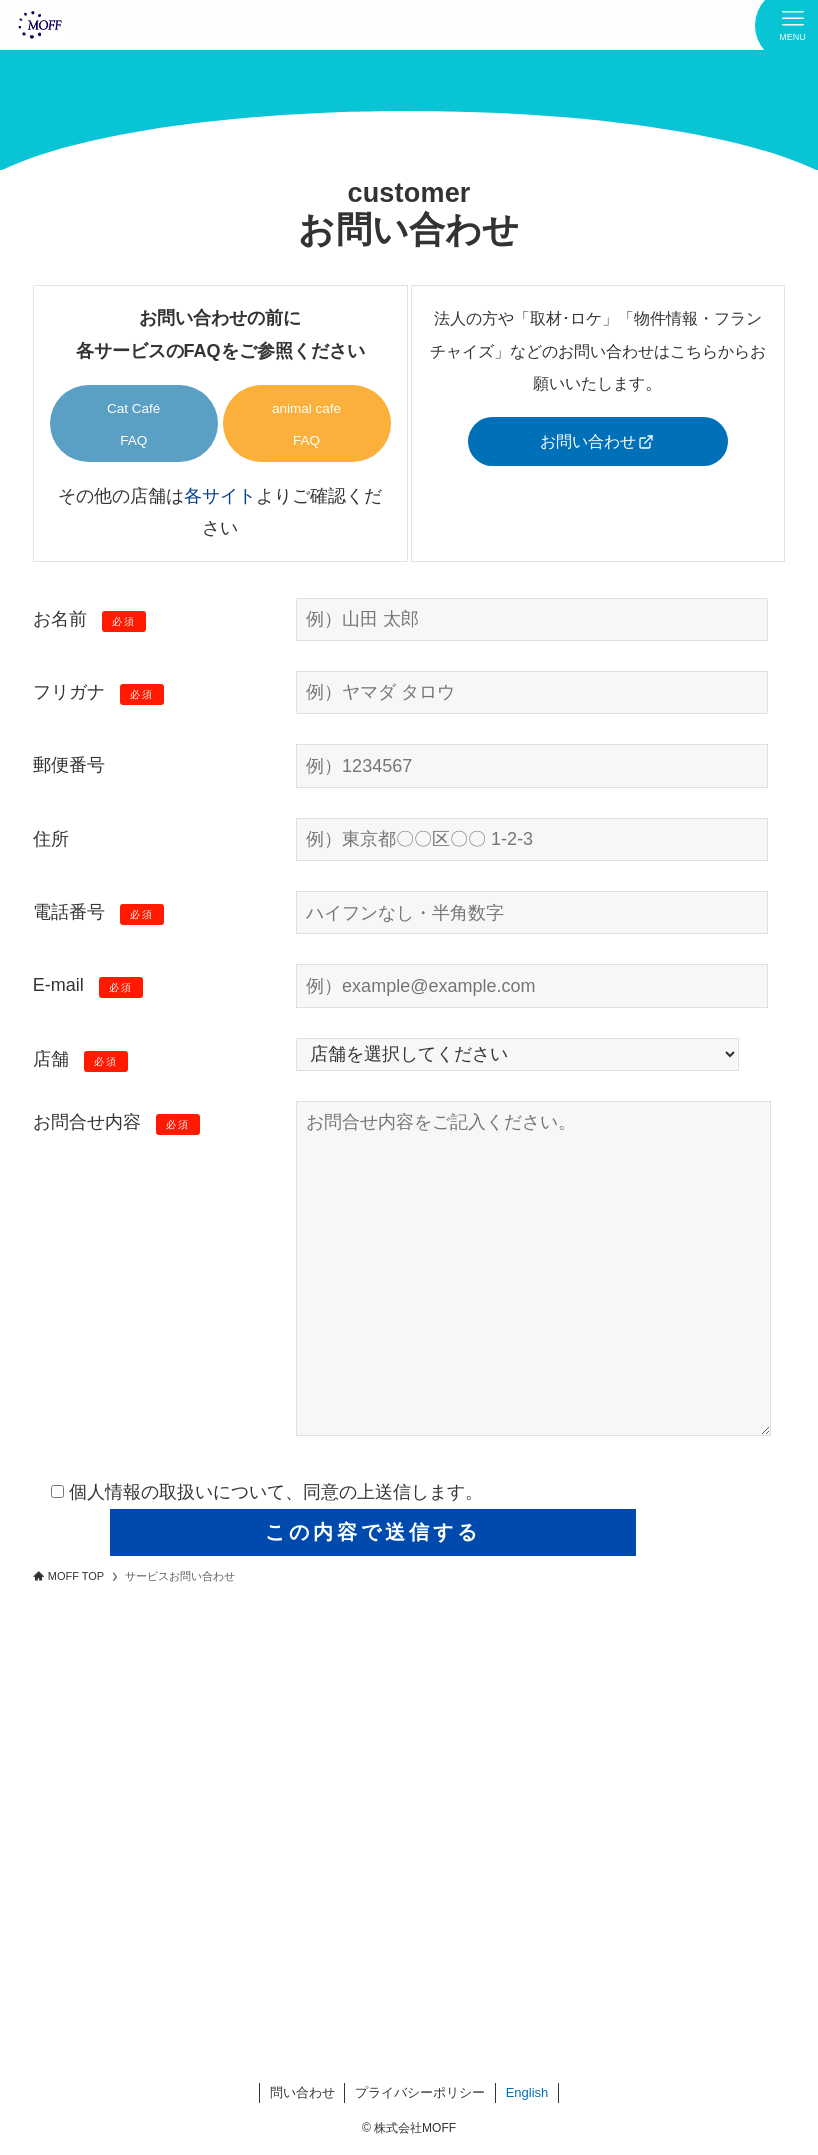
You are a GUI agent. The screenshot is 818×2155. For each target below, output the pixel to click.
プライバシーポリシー (420, 2092)
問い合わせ (302, 2092)
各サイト (220, 496)
